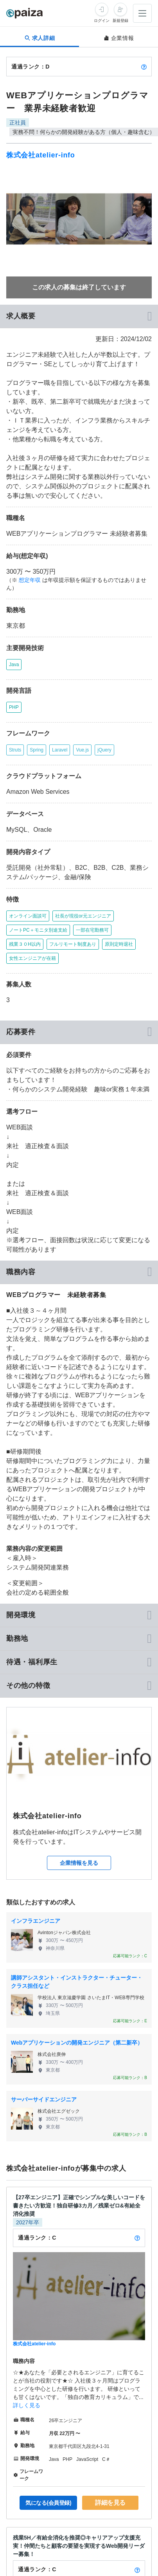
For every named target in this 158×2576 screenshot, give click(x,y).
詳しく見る (26, 2405)
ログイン (102, 20)
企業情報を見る (79, 1863)
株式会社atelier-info (40, 155)
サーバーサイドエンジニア (44, 2099)
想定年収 (30, 580)
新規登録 (120, 20)
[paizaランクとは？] (144, 66)
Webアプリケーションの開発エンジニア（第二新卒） (77, 2042)
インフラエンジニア (35, 1921)
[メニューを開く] (142, 13)
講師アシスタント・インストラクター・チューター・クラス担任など (76, 1981)
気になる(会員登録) (48, 2503)
